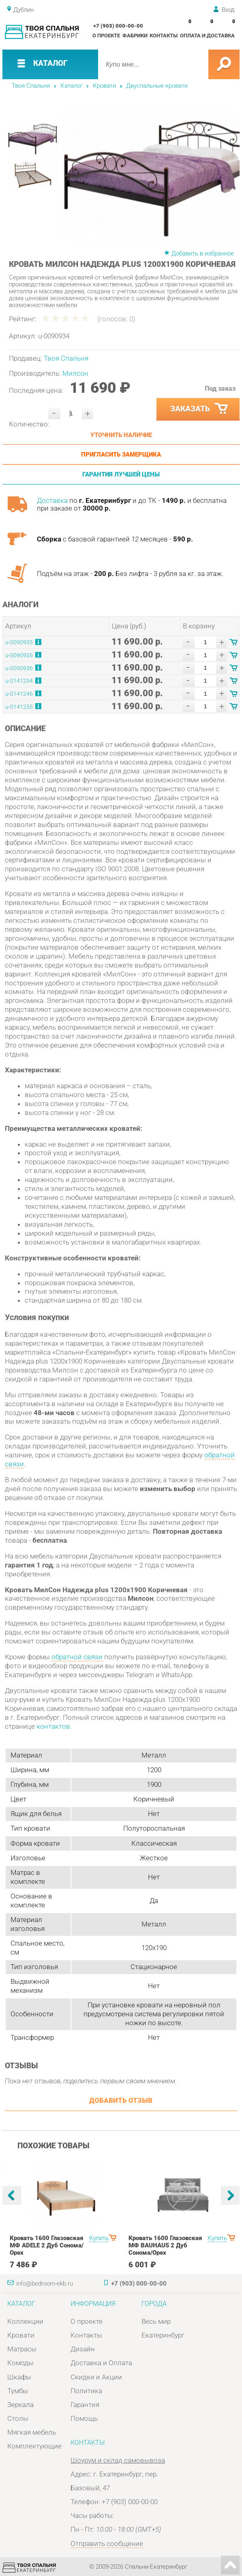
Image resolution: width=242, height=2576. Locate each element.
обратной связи (77, 1657)
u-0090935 (19, 655)
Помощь (84, 2418)
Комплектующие (34, 2446)
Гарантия (85, 2405)
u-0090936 (19, 668)
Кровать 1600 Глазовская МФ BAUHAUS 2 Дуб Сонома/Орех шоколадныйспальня (165, 2249)
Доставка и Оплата (101, 2363)
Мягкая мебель (31, 2432)
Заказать (199, 409)
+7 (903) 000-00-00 (118, 26)
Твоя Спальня (31, 85)
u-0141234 (19, 681)
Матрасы (21, 2349)
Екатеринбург (162, 2335)
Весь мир (156, 2321)
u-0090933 (19, 642)
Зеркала (20, 2405)
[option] (151, 178)
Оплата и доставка (207, 35)
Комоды (20, 2363)
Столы (17, 2418)
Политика (86, 2391)
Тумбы (17, 2391)
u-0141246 (19, 694)
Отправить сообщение (107, 2543)
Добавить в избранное (202, 253)
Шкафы (19, 2377)
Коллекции (25, 2321)
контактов (53, 1726)
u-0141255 (19, 707)
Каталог (71, 85)
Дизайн (83, 2349)
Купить (99, 2238)
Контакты (164, 35)
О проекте (106, 35)
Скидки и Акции (96, 2377)
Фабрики (135, 35)
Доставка (52, 500)
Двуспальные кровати (157, 85)
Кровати (104, 85)
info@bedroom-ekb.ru (44, 2283)
